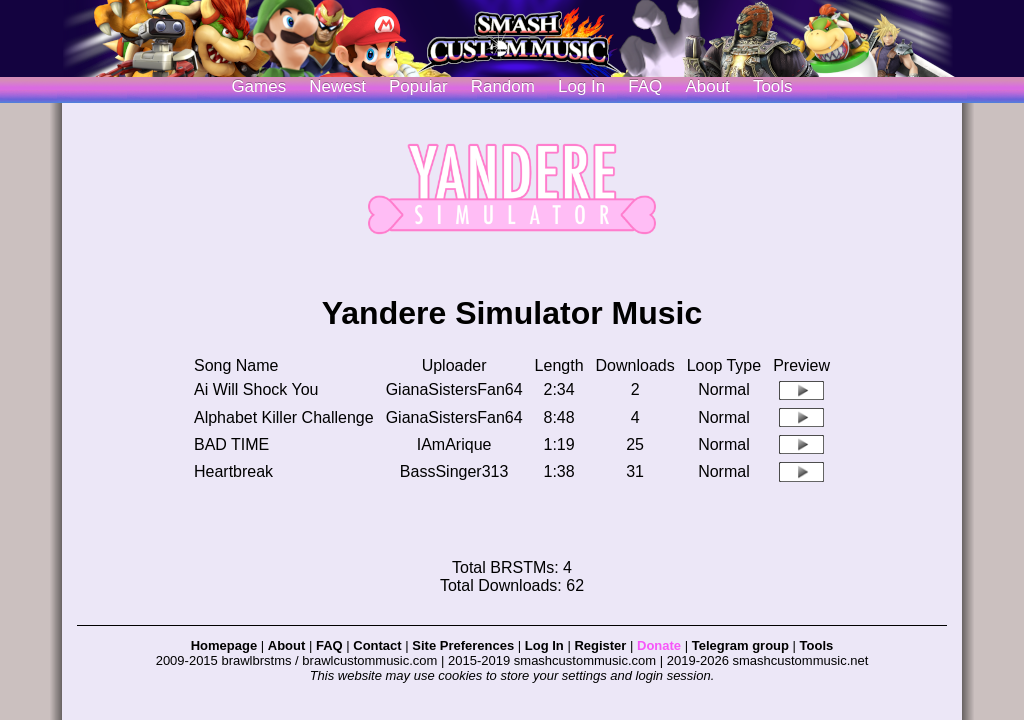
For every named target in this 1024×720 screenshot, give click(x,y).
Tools (773, 86)
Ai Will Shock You (256, 389)
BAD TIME (231, 444)
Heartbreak (233, 471)
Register (600, 645)
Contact (377, 645)
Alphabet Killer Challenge (284, 417)
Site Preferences (463, 645)
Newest (337, 86)
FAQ (645, 86)
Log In (544, 645)
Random (503, 86)
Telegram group (740, 645)
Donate (659, 645)
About (707, 86)
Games (258, 86)
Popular (418, 86)
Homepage (224, 645)
